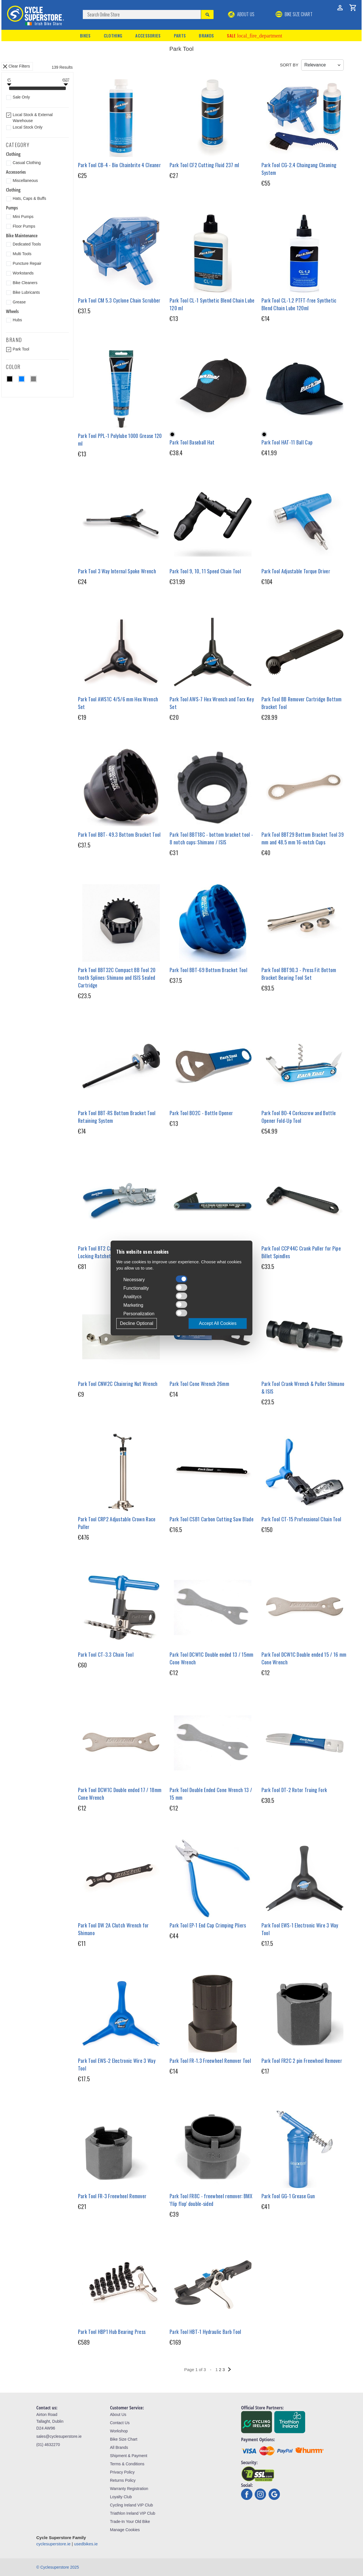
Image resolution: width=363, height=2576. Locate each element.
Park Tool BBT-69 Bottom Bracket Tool (208, 970)
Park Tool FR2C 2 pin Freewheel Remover (301, 2060)
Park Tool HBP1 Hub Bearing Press (112, 2331)
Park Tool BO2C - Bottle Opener (201, 1113)
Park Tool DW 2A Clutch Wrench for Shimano (113, 1929)
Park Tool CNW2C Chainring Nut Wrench (118, 1383)
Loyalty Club (121, 2497)
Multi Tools (22, 253)
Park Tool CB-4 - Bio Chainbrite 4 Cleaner (119, 165)
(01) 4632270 (48, 2444)
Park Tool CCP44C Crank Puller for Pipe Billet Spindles (301, 1252)
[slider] (9, 89)
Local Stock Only (28, 127)
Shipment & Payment (128, 2455)
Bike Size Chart (123, 2439)
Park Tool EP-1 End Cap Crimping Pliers (208, 1925)
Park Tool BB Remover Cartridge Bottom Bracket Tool (301, 702)
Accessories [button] (148, 35)
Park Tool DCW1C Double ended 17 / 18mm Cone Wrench (119, 1793)
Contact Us (120, 2422)
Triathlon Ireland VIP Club (132, 2513)
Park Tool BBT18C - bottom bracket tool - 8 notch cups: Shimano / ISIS (211, 838)
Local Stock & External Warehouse (33, 117)
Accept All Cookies (218, 1323)
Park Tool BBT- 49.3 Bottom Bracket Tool (119, 834)
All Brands (119, 2447)
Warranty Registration (129, 2488)
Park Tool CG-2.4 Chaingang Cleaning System (299, 168)
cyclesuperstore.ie (53, 2543)
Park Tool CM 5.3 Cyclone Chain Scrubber (119, 300)
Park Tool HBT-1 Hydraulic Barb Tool (205, 2331)
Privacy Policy (122, 2472)
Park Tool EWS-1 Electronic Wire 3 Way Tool (299, 1929)
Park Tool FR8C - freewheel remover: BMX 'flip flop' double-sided (211, 2199)
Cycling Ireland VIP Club (131, 2505)
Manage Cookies (125, 2529)
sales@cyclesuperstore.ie (59, 2436)
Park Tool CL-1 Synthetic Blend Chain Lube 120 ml (212, 304)
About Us (241, 14)
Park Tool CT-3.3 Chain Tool (106, 1654)
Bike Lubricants (26, 292)
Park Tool (21, 349)
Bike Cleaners (25, 282)
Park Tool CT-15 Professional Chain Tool (301, 1519)
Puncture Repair (27, 263)
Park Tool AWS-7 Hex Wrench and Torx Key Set (212, 702)
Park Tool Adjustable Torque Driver (295, 571)
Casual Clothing (27, 162)
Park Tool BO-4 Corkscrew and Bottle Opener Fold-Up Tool (298, 1116)
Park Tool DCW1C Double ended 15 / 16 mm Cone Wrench (304, 1658)
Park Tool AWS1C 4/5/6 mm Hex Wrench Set (118, 702)
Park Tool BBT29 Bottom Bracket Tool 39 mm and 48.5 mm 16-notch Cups (302, 838)
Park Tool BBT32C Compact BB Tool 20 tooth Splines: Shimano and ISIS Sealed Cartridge (117, 977)
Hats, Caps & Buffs (29, 198)
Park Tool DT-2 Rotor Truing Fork (294, 1789)
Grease (19, 302)
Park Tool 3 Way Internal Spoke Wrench (117, 571)
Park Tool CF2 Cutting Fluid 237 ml (204, 165)
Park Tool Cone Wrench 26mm (199, 1383)
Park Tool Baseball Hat (192, 442)
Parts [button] (180, 35)
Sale (254, 35)
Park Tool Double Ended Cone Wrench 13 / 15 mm (211, 1793)
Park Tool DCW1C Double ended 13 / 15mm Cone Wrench (211, 1658)
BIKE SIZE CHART (294, 14)
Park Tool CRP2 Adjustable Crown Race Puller (117, 1522)
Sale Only (21, 97)
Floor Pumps (24, 226)
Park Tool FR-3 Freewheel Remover (112, 2196)
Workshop (119, 2431)
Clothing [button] (113, 35)
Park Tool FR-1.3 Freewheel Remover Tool (210, 2060)
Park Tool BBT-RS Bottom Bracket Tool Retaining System (117, 1116)
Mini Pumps (23, 216)
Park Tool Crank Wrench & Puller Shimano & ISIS (303, 1387)
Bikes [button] (85, 35)
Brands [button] (206, 35)
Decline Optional (136, 1323)
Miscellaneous (25, 180)
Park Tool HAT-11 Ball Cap (287, 442)
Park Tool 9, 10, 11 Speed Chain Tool (205, 571)
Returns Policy (123, 2480)
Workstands (23, 273)
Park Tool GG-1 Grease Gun (288, 2196)
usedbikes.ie (86, 2543)
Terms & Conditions (127, 2464)
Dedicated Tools (27, 244)
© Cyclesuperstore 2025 (57, 2567)
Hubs (17, 320)
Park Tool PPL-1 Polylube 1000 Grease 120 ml (120, 439)
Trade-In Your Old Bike (130, 2521)
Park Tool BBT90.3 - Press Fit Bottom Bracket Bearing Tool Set (298, 973)
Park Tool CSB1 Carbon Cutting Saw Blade (212, 1519)
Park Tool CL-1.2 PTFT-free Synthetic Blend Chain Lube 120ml (299, 304)
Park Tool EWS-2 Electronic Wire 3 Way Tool (116, 2064)
